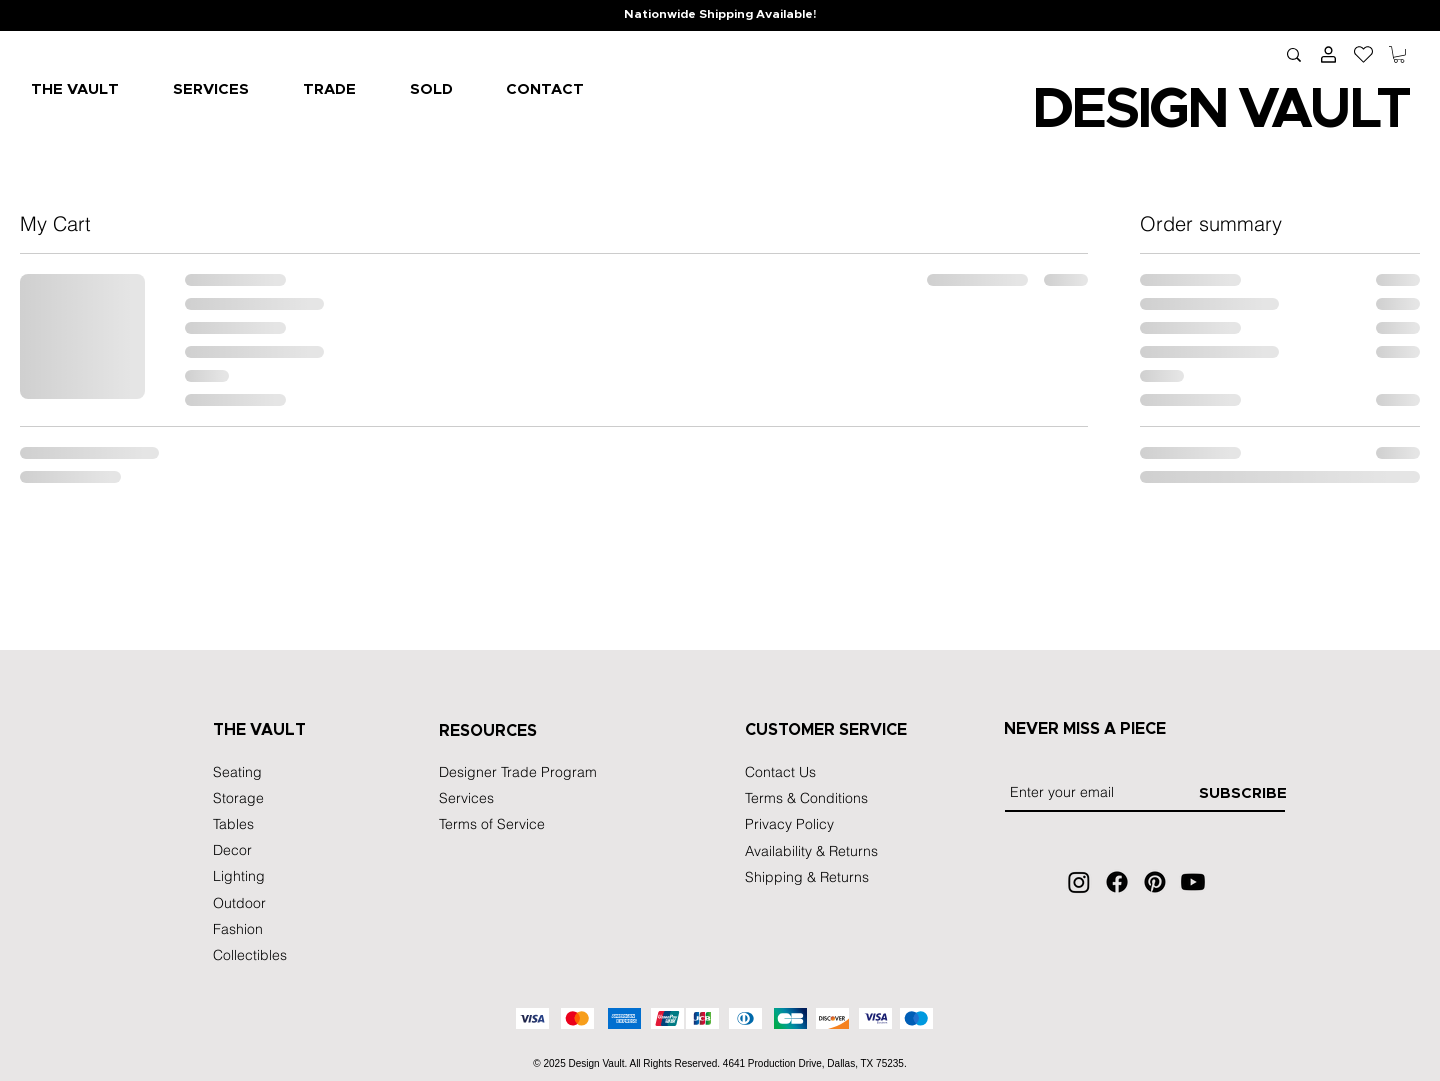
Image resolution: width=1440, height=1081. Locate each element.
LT (1377, 110)
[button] (1399, 54)
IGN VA (1222, 110)
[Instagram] (1079, 882)
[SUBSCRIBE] (1243, 794)
